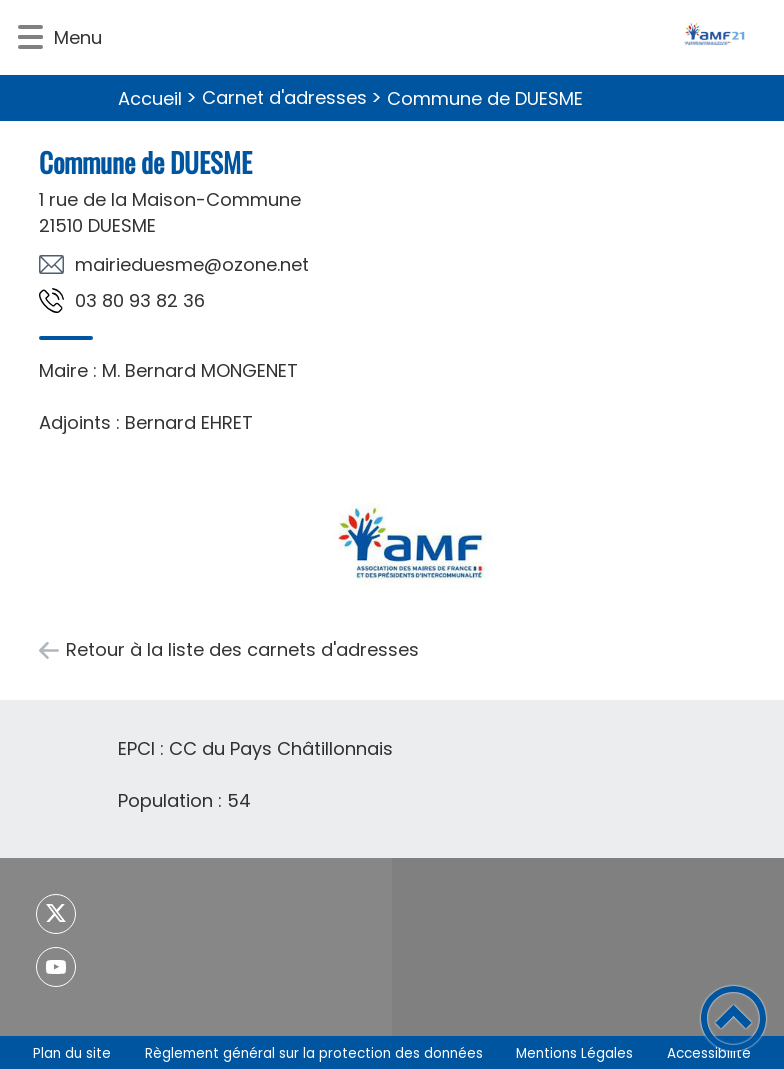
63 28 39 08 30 (140, 300)
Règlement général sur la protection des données (314, 1053)
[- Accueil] (442, 37)
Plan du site (72, 1053)
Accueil (150, 98)
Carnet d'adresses (284, 97)
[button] (30, 37)
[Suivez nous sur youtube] (56, 967)
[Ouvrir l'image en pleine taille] (409, 540)
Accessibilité (709, 1053)
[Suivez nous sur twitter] (56, 914)
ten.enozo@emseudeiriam (192, 264)
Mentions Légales (574, 1053)
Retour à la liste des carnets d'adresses (242, 649)
